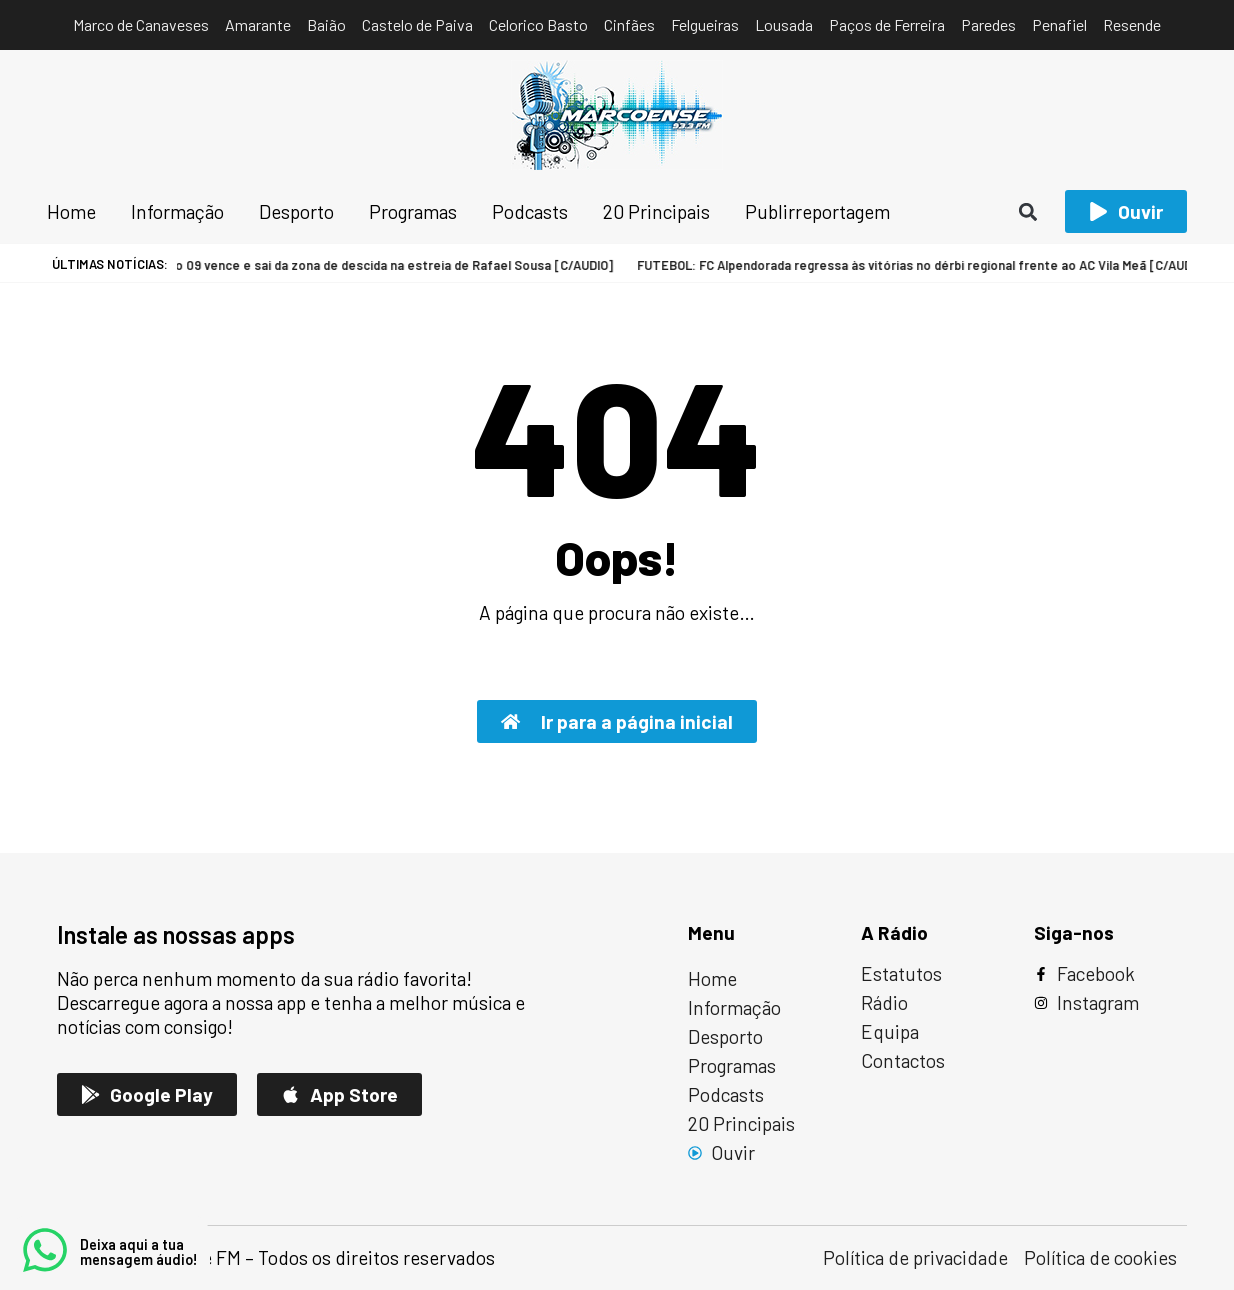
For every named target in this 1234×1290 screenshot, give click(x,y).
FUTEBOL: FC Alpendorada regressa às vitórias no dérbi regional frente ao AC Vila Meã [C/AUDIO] (875, 265)
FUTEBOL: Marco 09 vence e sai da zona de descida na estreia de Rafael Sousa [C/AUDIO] (302, 265)
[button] (1028, 211)
